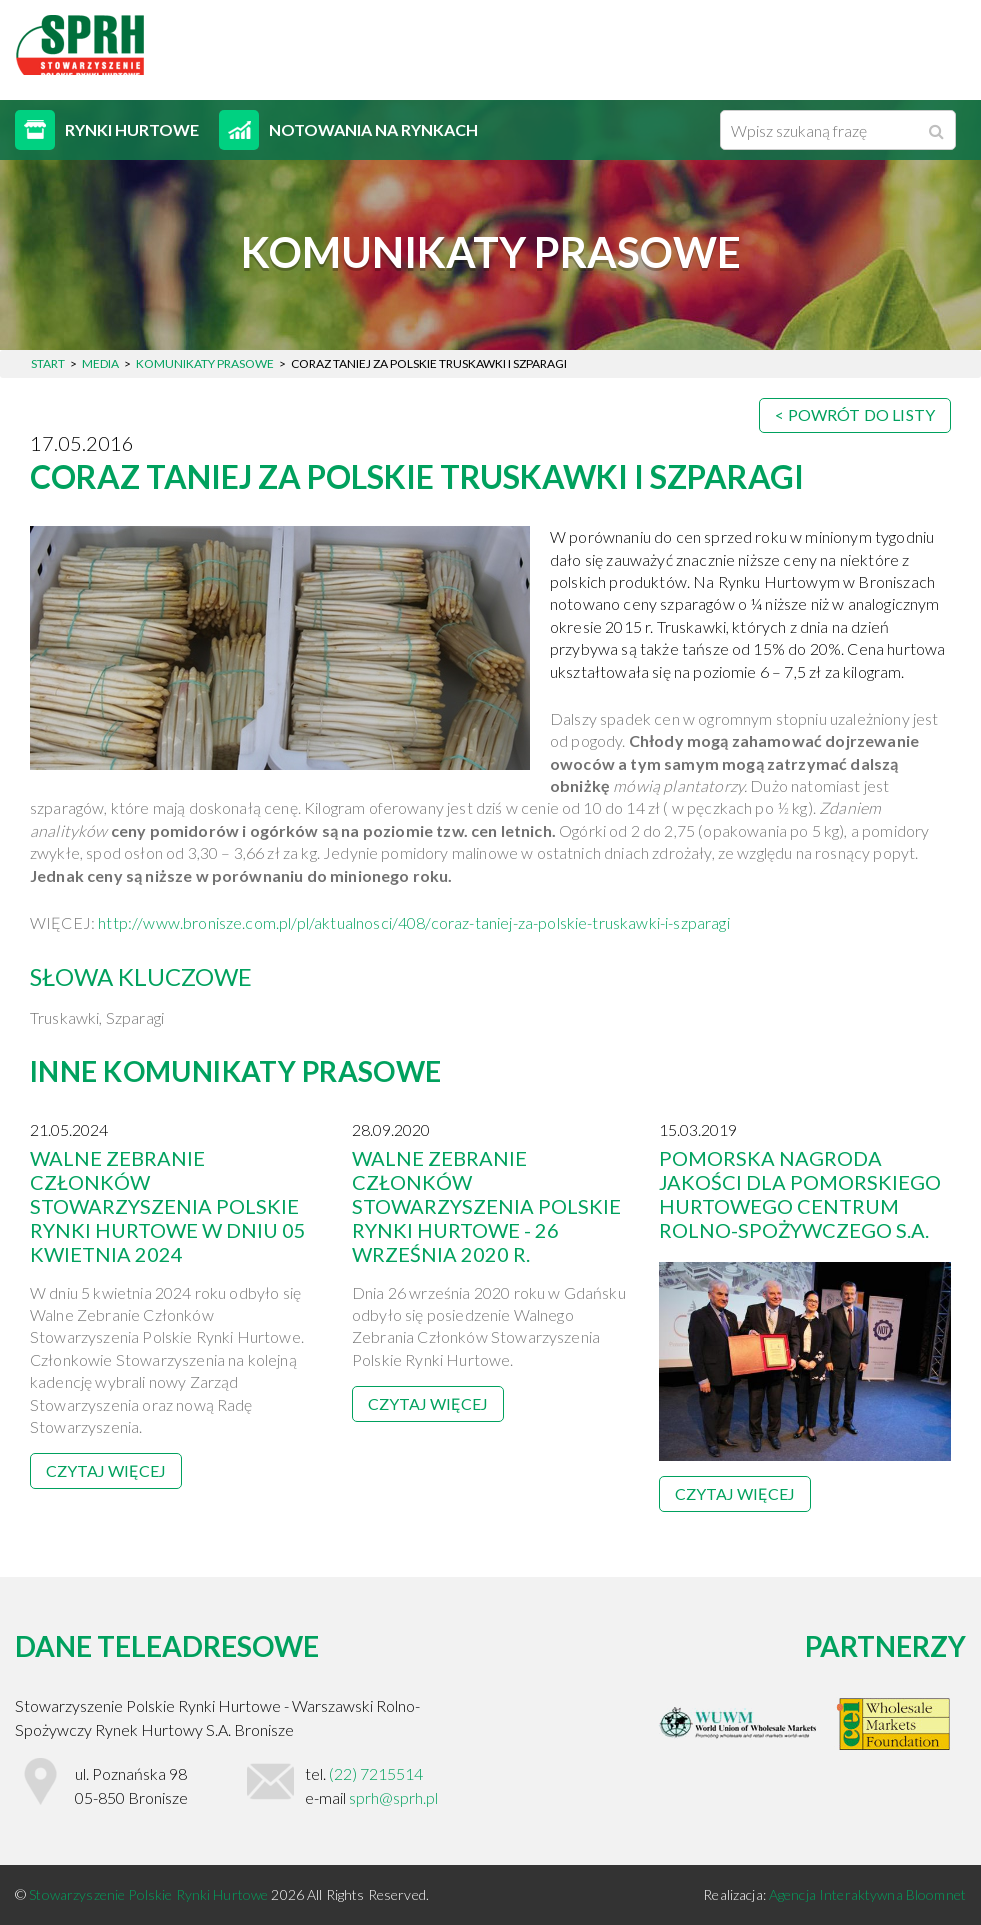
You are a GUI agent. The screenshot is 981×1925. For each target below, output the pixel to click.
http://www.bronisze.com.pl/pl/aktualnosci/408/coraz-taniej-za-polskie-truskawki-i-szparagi (413, 922)
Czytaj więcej (106, 1470)
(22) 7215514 (376, 1773)
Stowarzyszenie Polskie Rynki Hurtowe (150, 1894)
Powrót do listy (861, 414)
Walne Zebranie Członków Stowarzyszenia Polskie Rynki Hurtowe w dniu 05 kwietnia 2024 (168, 1206)
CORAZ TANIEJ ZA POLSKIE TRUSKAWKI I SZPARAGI (417, 476)
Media (100, 363)
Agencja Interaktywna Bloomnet (867, 1894)
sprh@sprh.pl (393, 1797)
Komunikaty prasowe (205, 363)
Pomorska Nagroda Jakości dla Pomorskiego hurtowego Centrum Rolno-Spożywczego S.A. (800, 1194)
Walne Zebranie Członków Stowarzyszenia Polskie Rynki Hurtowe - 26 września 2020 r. (486, 1206)
